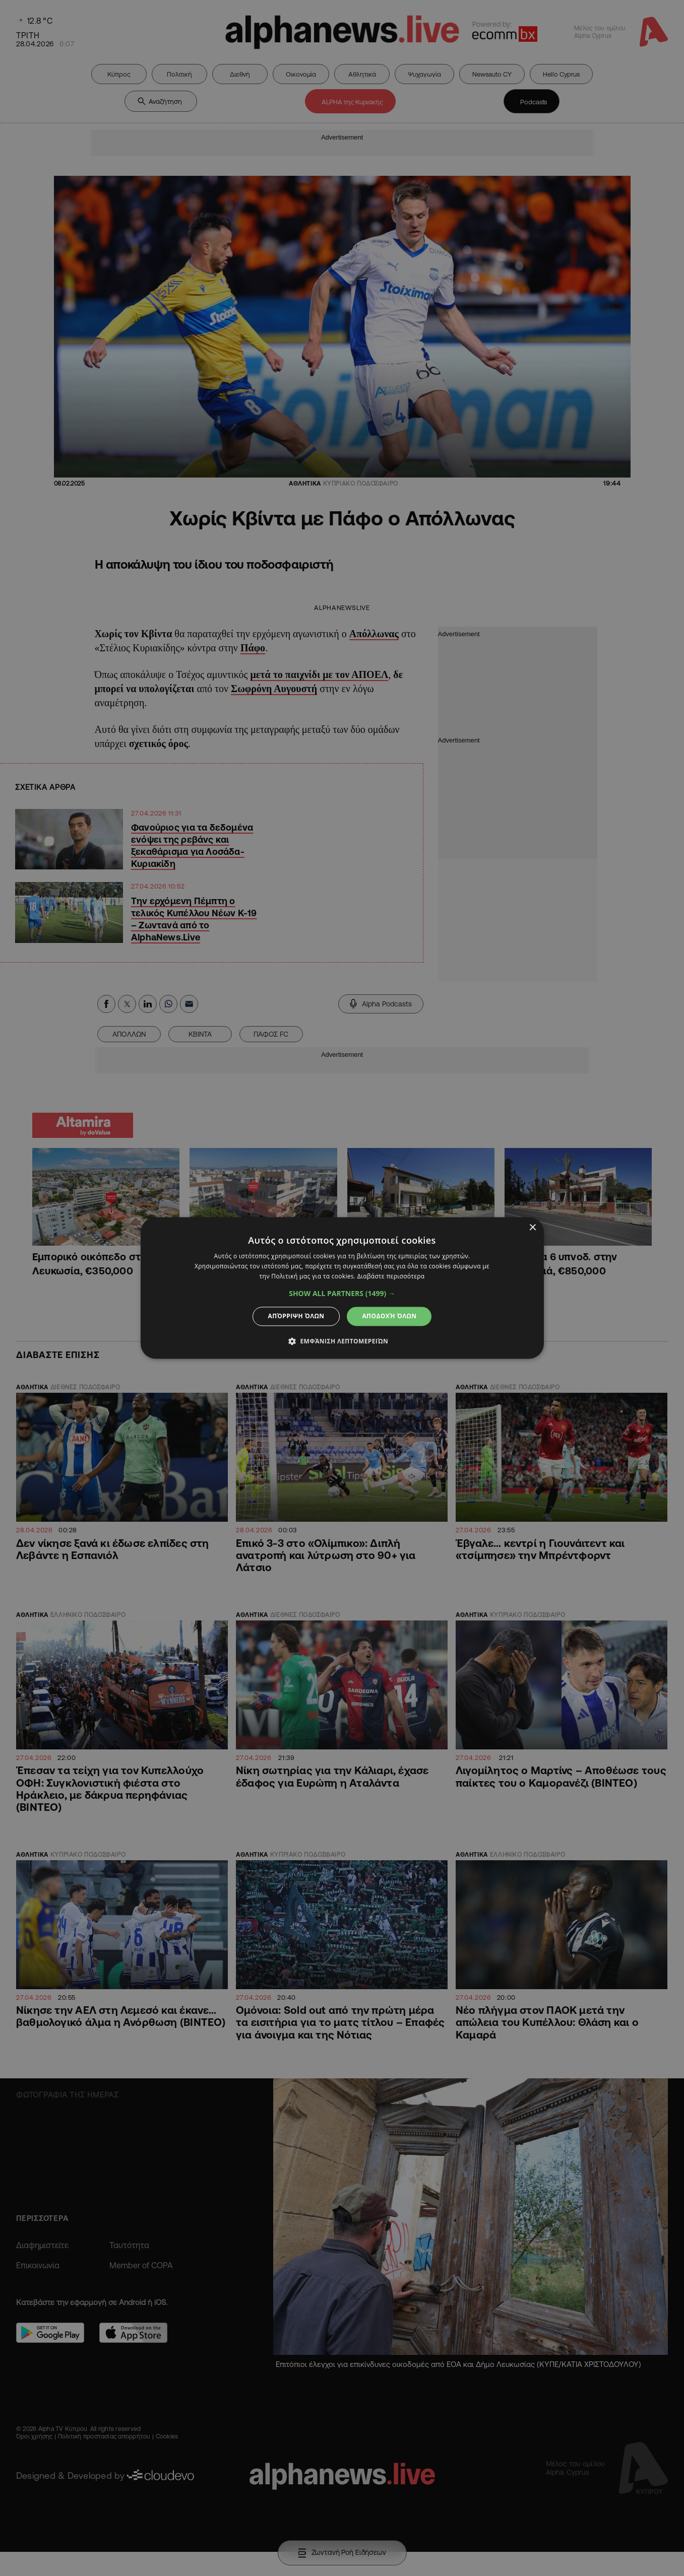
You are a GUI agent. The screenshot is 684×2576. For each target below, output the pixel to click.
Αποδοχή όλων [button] (389, 1316)
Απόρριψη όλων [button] (296, 1316)
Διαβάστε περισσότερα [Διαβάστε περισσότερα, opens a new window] (391, 1276)
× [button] (532, 1228)
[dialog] (342, 1288)
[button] (342, 1293)
